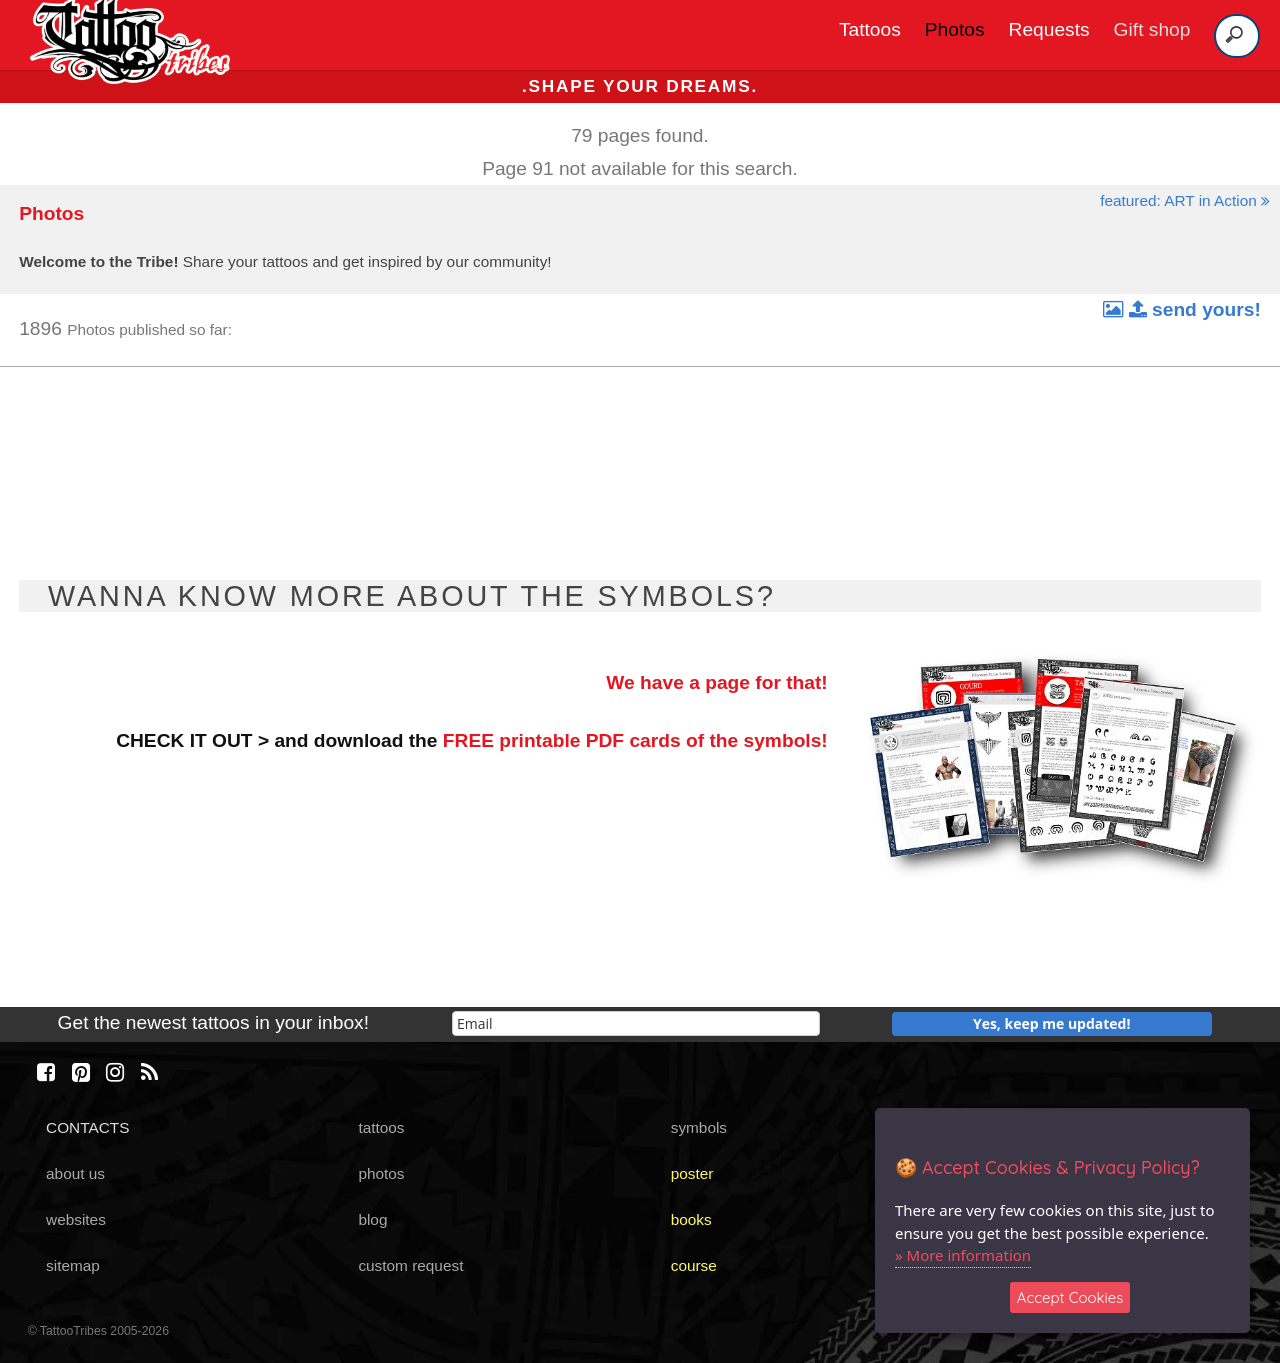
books (691, 1219)
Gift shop (1152, 29)
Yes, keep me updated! (1052, 1023)
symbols (699, 1127)
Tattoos (870, 29)
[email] (636, 1023)
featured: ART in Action (1185, 200)
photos (381, 1173)
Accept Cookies (1070, 1297)
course (694, 1265)
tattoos (381, 1127)
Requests (1049, 29)
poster (692, 1173)
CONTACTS (87, 1127)
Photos (955, 29)
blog (372, 1219)
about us (75, 1173)
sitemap (73, 1265)
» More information (963, 1255)
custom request (410, 1265)
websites (76, 1219)
